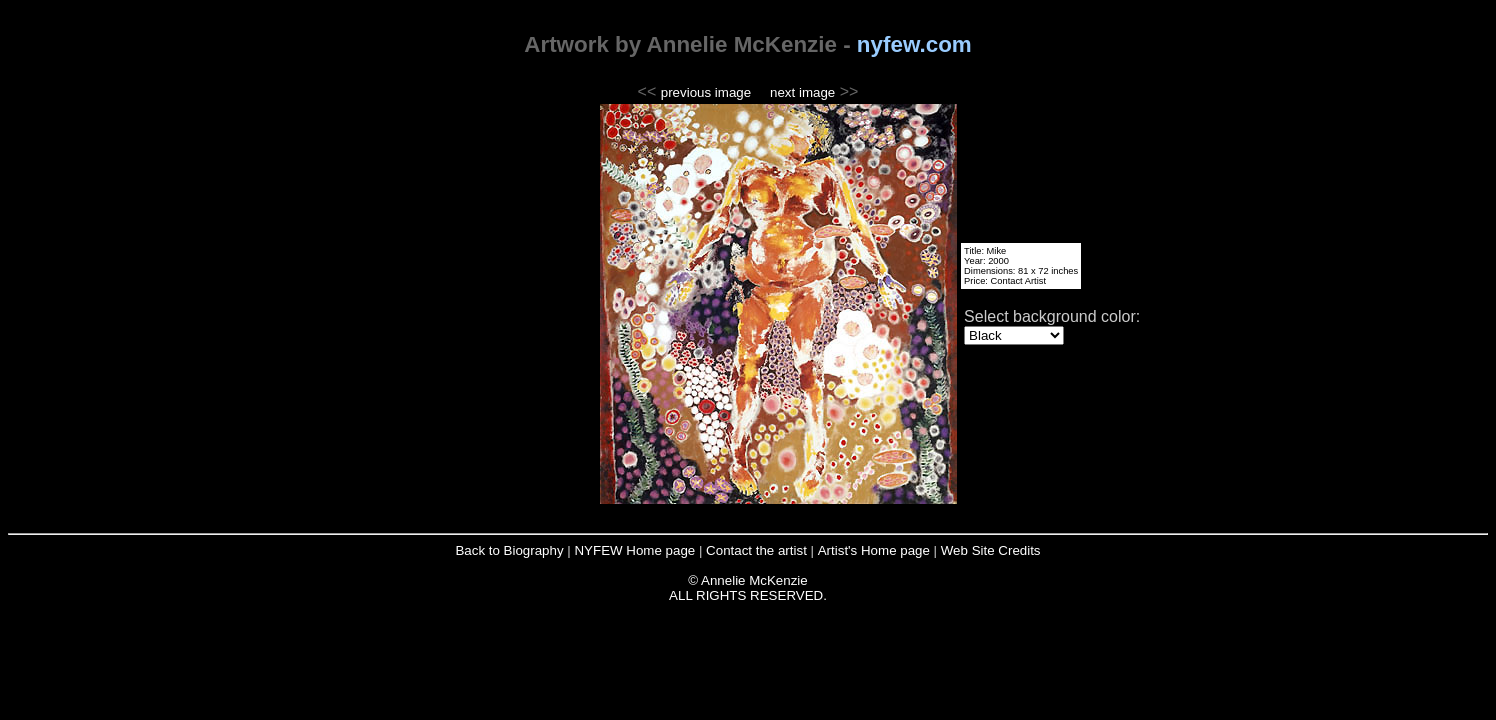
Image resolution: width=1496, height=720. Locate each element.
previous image (706, 92)
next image (802, 92)
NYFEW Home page (636, 550)
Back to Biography (511, 550)
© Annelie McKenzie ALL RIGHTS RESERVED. (748, 588)
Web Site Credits (991, 550)
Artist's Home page (876, 550)
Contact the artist (758, 550)
